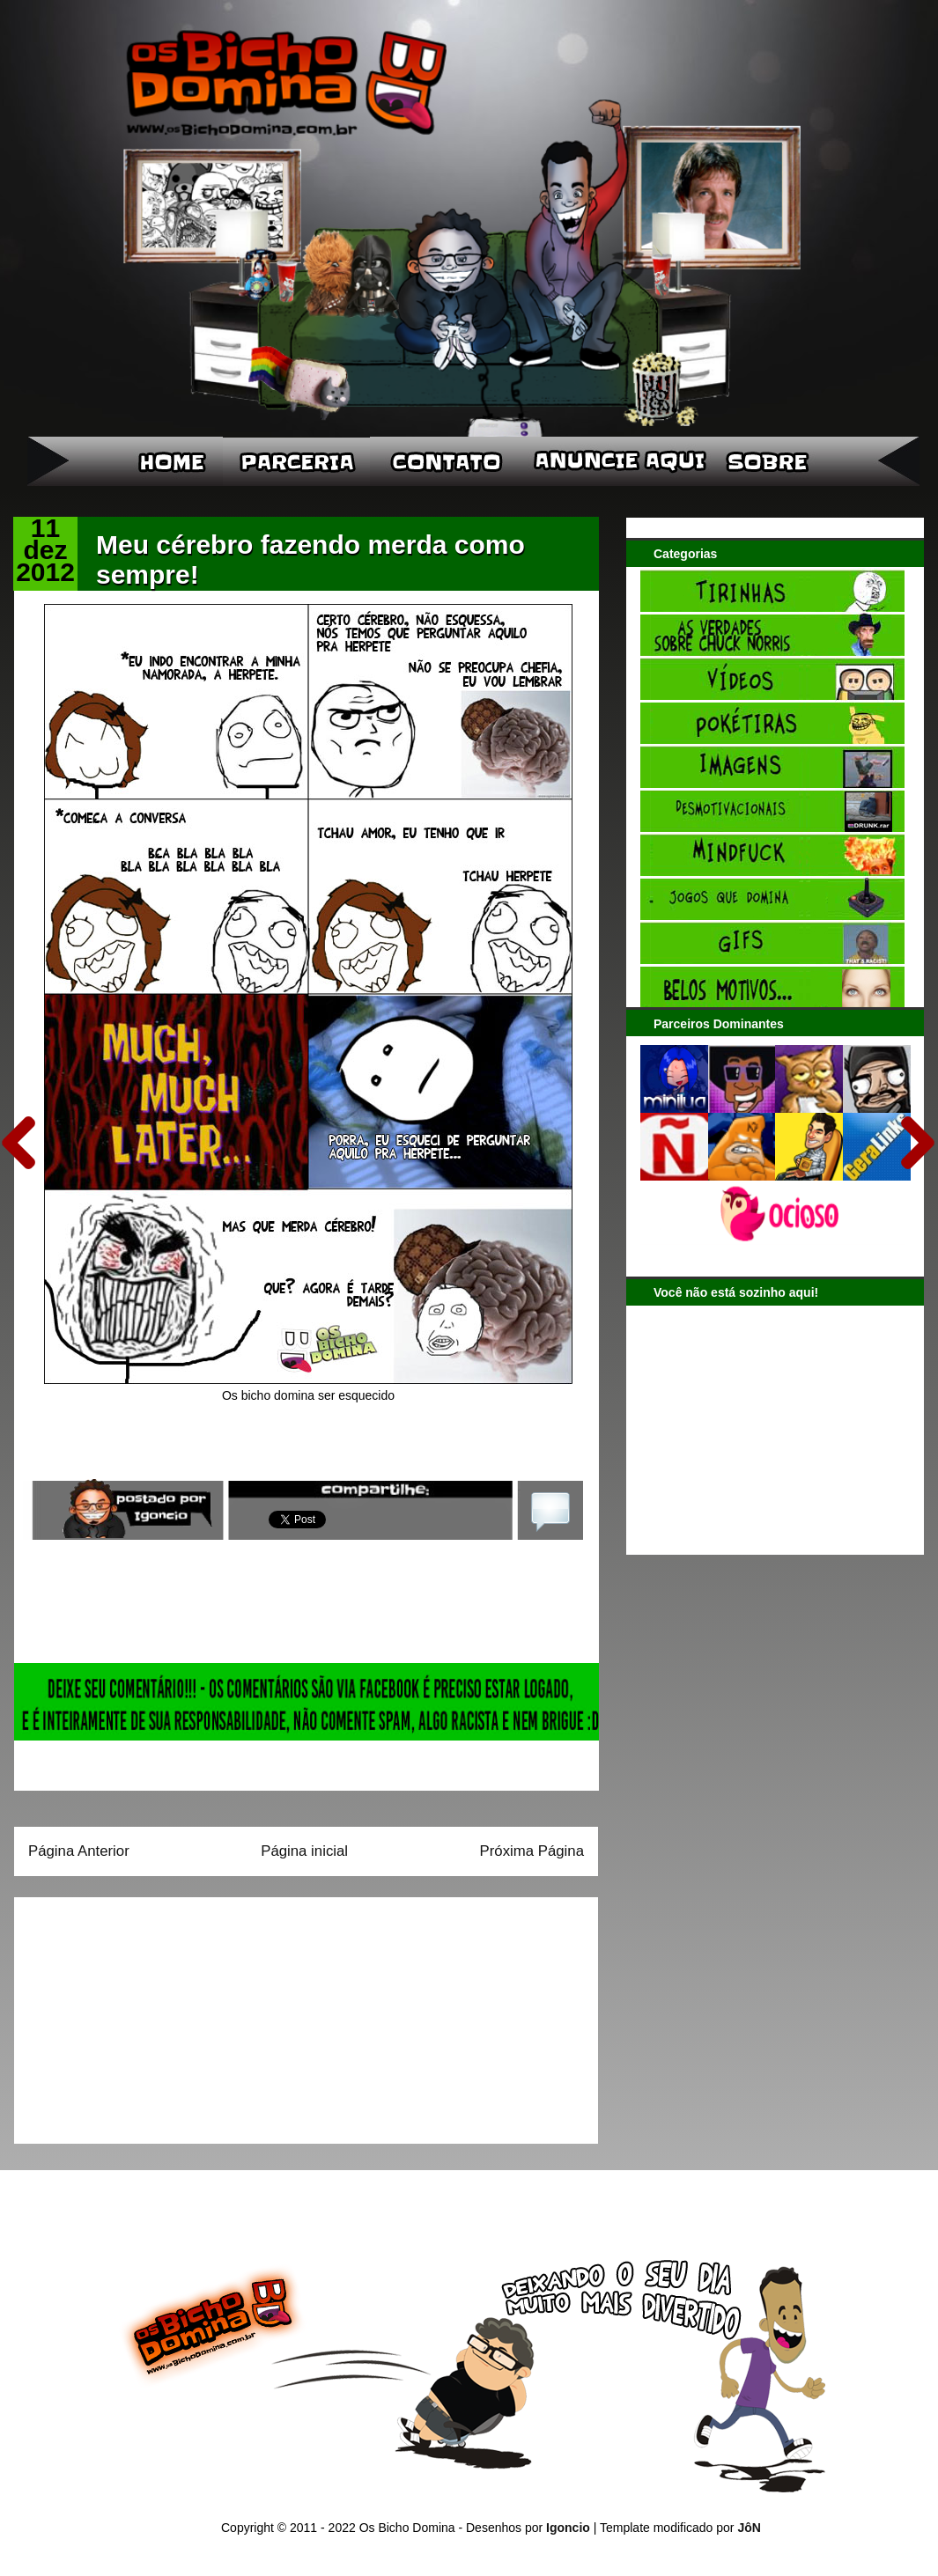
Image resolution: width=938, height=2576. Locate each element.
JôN (748, 2528)
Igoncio (568, 2528)
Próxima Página (532, 1851)
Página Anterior (78, 1851)
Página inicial (304, 1851)
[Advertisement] (138, 2014)
